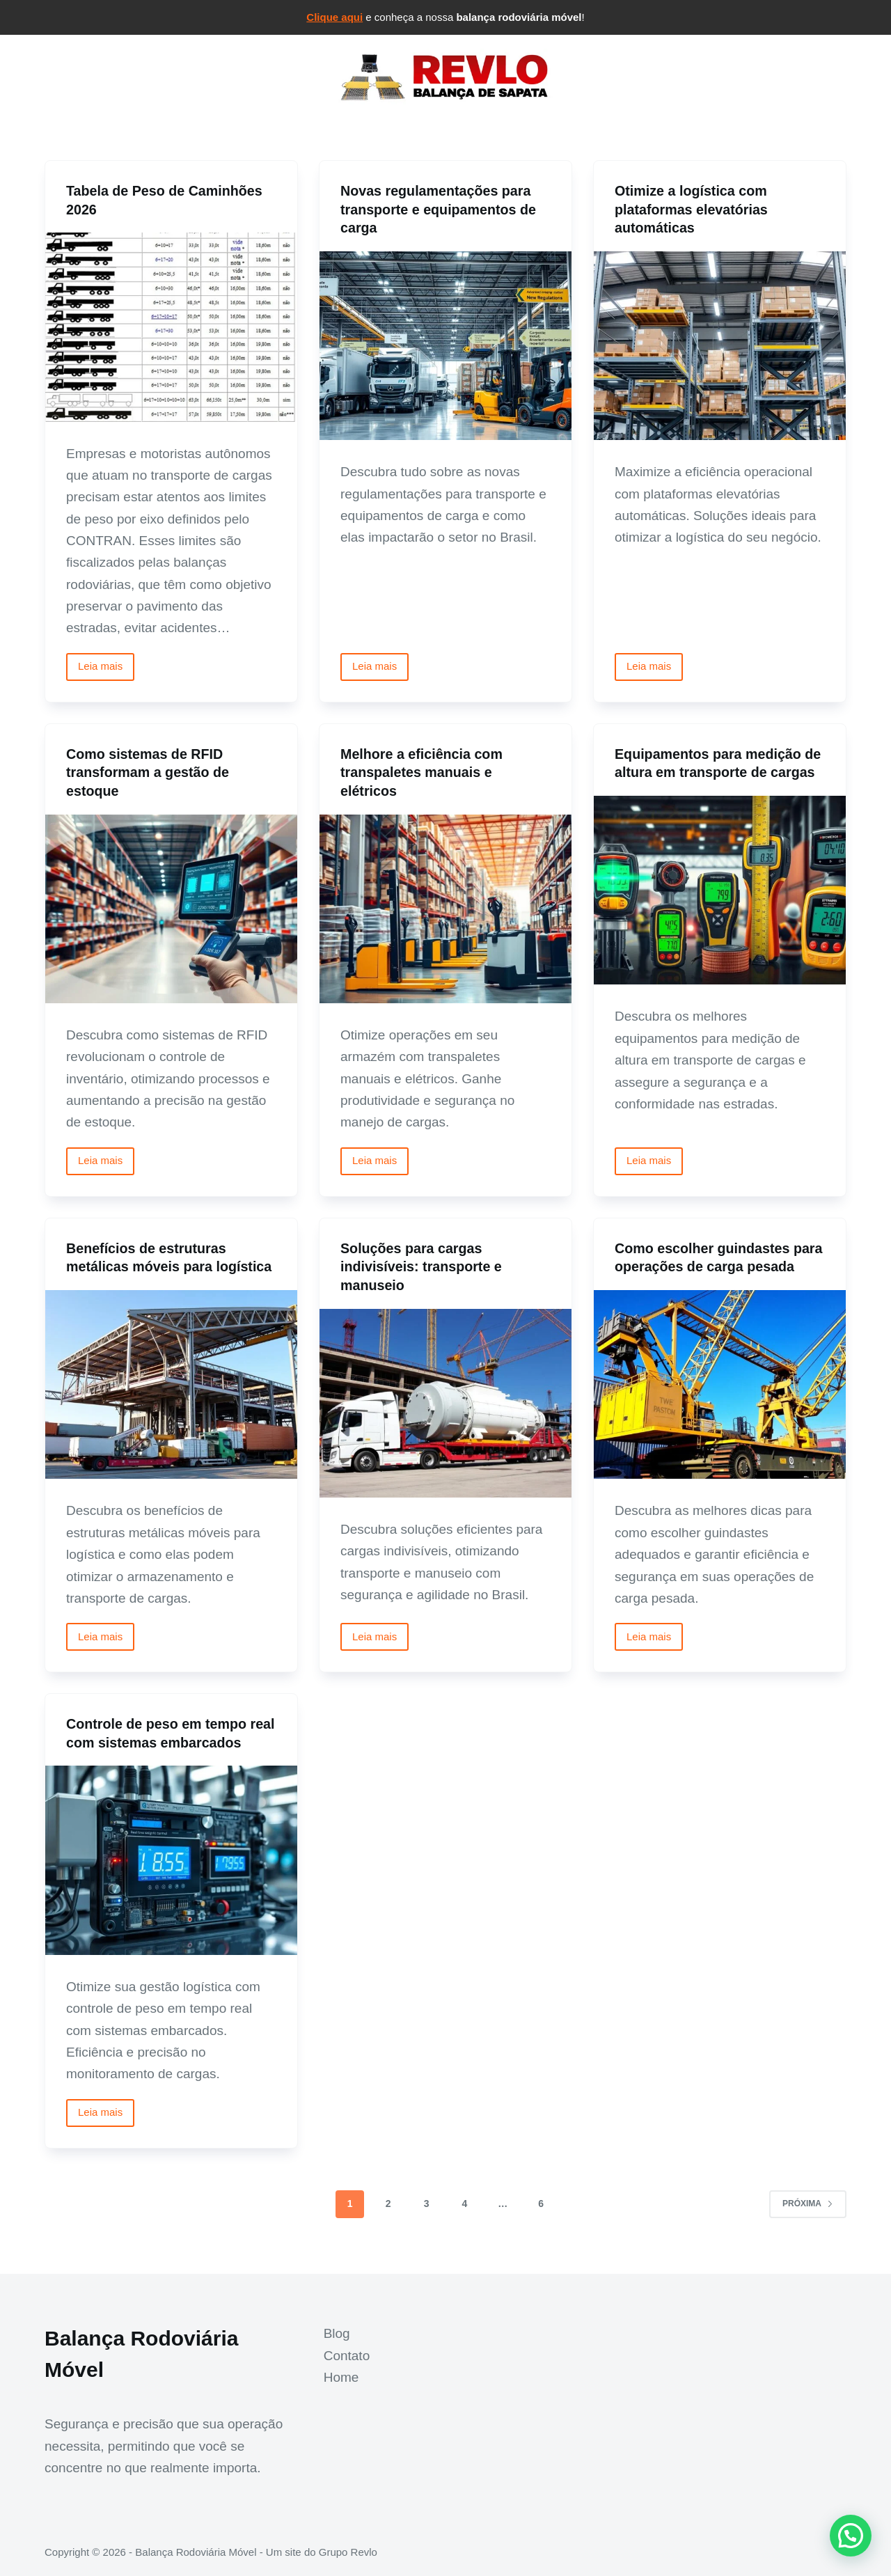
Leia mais (106, 669)
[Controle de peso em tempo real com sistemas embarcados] (171, 1875)
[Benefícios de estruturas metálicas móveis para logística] (171, 1382)
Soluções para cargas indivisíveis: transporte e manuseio (422, 1264)
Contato (347, 2355)
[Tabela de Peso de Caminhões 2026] (171, 326)
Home (341, 2377)
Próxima (807, 2217)
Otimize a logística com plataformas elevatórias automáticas (692, 209)
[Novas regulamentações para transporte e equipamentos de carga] (445, 344)
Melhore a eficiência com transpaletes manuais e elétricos (422, 771)
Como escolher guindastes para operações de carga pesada (704, 1264)
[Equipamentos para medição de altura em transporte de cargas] (720, 889)
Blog (337, 2333)
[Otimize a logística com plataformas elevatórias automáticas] (720, 344)
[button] (851, 2536)
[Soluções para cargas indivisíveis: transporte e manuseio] (445, 1400)
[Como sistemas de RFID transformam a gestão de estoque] (171, 907)
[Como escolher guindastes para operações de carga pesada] (720, 1400)
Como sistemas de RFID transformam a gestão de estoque (149, 771)
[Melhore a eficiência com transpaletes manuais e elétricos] (445, 907)
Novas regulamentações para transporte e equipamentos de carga (439, 209)
